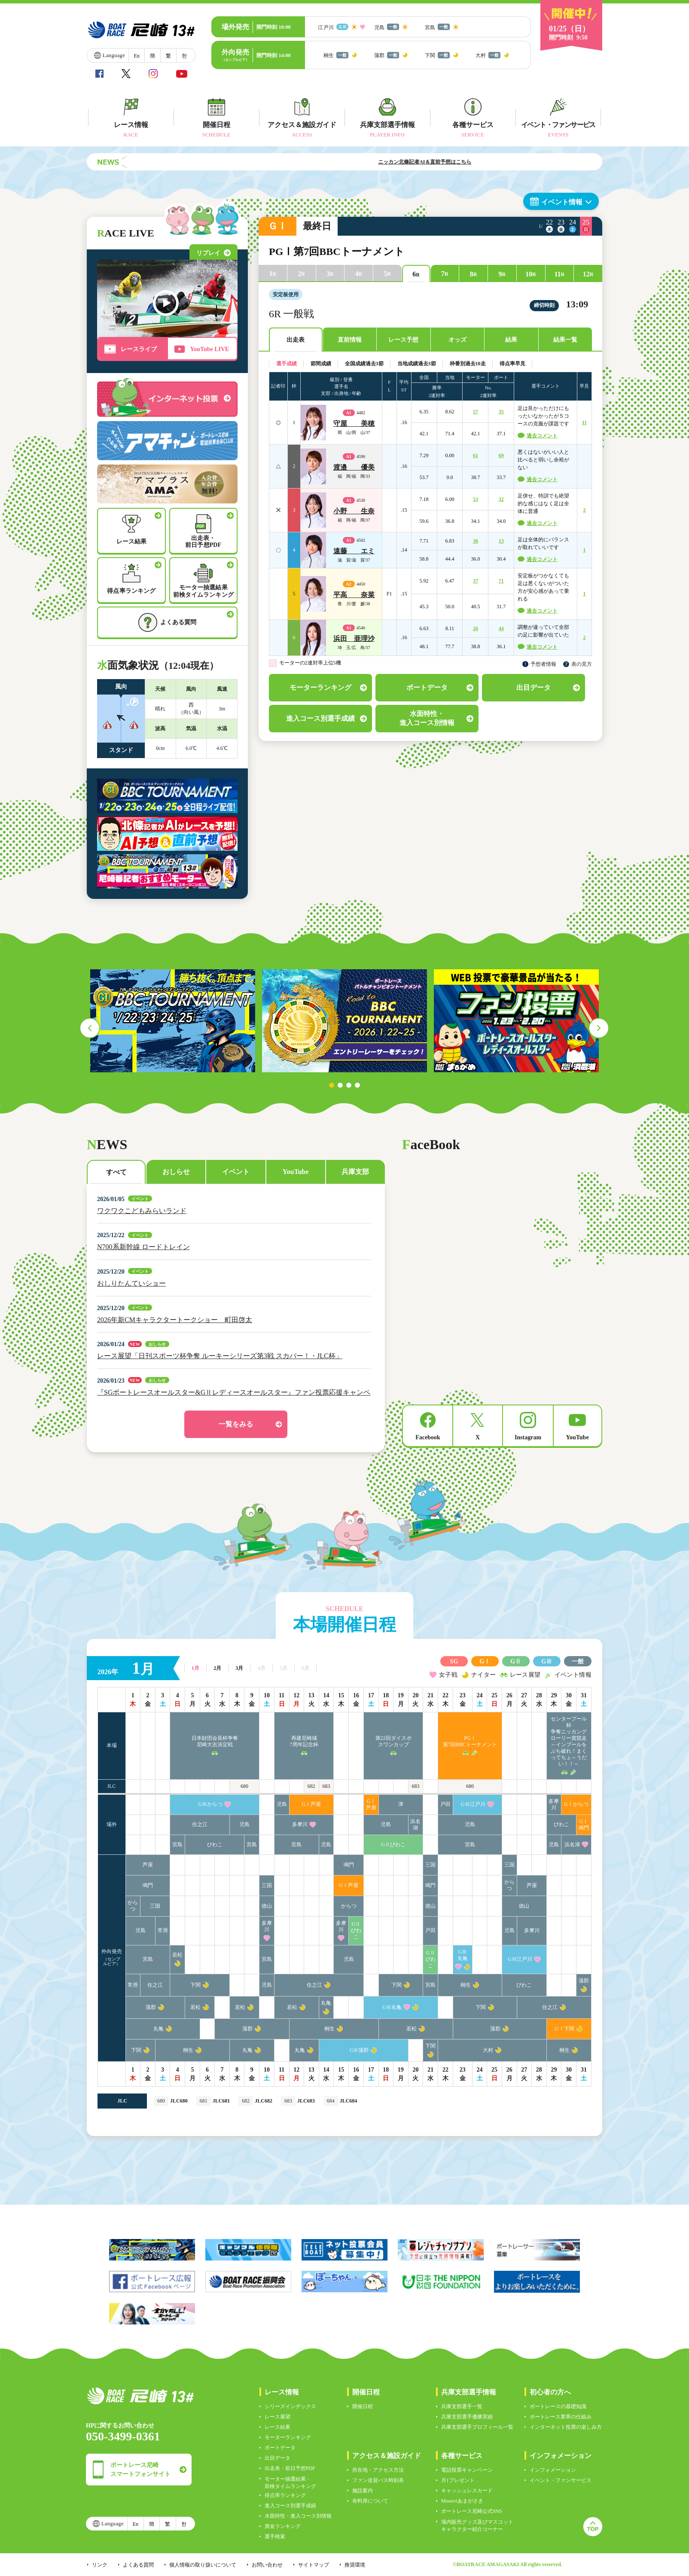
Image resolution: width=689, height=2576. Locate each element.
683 (326, 1786)
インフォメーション (553, 2470)
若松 (177, 1955)
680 (244, 1786)
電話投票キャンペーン (467, 2470)
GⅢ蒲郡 (359, 2050)
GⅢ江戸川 (473, 1804)
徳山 (267, 1906)
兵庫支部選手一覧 (461, 2406)
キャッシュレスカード (467, 2491)
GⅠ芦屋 (311, 1804)
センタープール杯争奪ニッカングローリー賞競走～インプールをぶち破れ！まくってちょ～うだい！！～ (569, 1741)
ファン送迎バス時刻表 (378, 2480)
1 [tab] (331, 1085)
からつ (509, 1885)
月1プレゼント (458, 2480)
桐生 (465, 1985)
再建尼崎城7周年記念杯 (304, 1741)
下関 (195, 1985)
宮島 (177, 1845)
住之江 (199, 1824)
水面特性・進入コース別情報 (298, 2516)
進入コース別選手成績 (290, 2506)
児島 (282, 1804)
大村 (488, 2050)
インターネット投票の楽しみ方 (566, 2427)
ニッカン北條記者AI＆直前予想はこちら (458, 162)
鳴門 (349, 1865)
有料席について (370, 2501)
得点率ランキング (285, 2495)
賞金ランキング (283, 2526)
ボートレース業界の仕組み (560, 2417)
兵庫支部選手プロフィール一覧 (477, 2427)
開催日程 (362, 2406)
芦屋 (148, 1865)
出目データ (277, 2458)
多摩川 (554, 1804)
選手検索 (275, 2537)
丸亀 (326, 2003)
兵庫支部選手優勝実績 (467, 2417)
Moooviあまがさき (462, 2501)
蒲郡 (584, 1981)
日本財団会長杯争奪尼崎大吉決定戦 (215, 1741)
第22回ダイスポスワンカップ (393, 1741)
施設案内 (362, 2491)
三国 (430, 1865)
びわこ (561, 1824)
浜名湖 (415, 1824)
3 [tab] (348, 1085)
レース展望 (277, 2417)
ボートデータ (280, 2448)
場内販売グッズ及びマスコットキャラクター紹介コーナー (477, 2525)
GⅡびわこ (393, 1845)
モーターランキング (288, 2437)
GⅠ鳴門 (584, 1824)
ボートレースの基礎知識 (558, 2406)
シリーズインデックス (290, 2406)
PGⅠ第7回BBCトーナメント (470, 1741)
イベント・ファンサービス (560, 2480)
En (136, 56)
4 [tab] (357, 1085)
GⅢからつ (210, 1804)
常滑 (163, 1930)
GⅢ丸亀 (462, 1955)
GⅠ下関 (564, 2029)
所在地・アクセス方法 (378, 2470)
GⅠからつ (576, 1804)
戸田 (445, 1804)
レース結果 (277, 2427)
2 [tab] (340, 1085)
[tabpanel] (173, 1020)
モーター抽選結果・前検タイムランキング (290, 2482)
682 (311, 1786)
